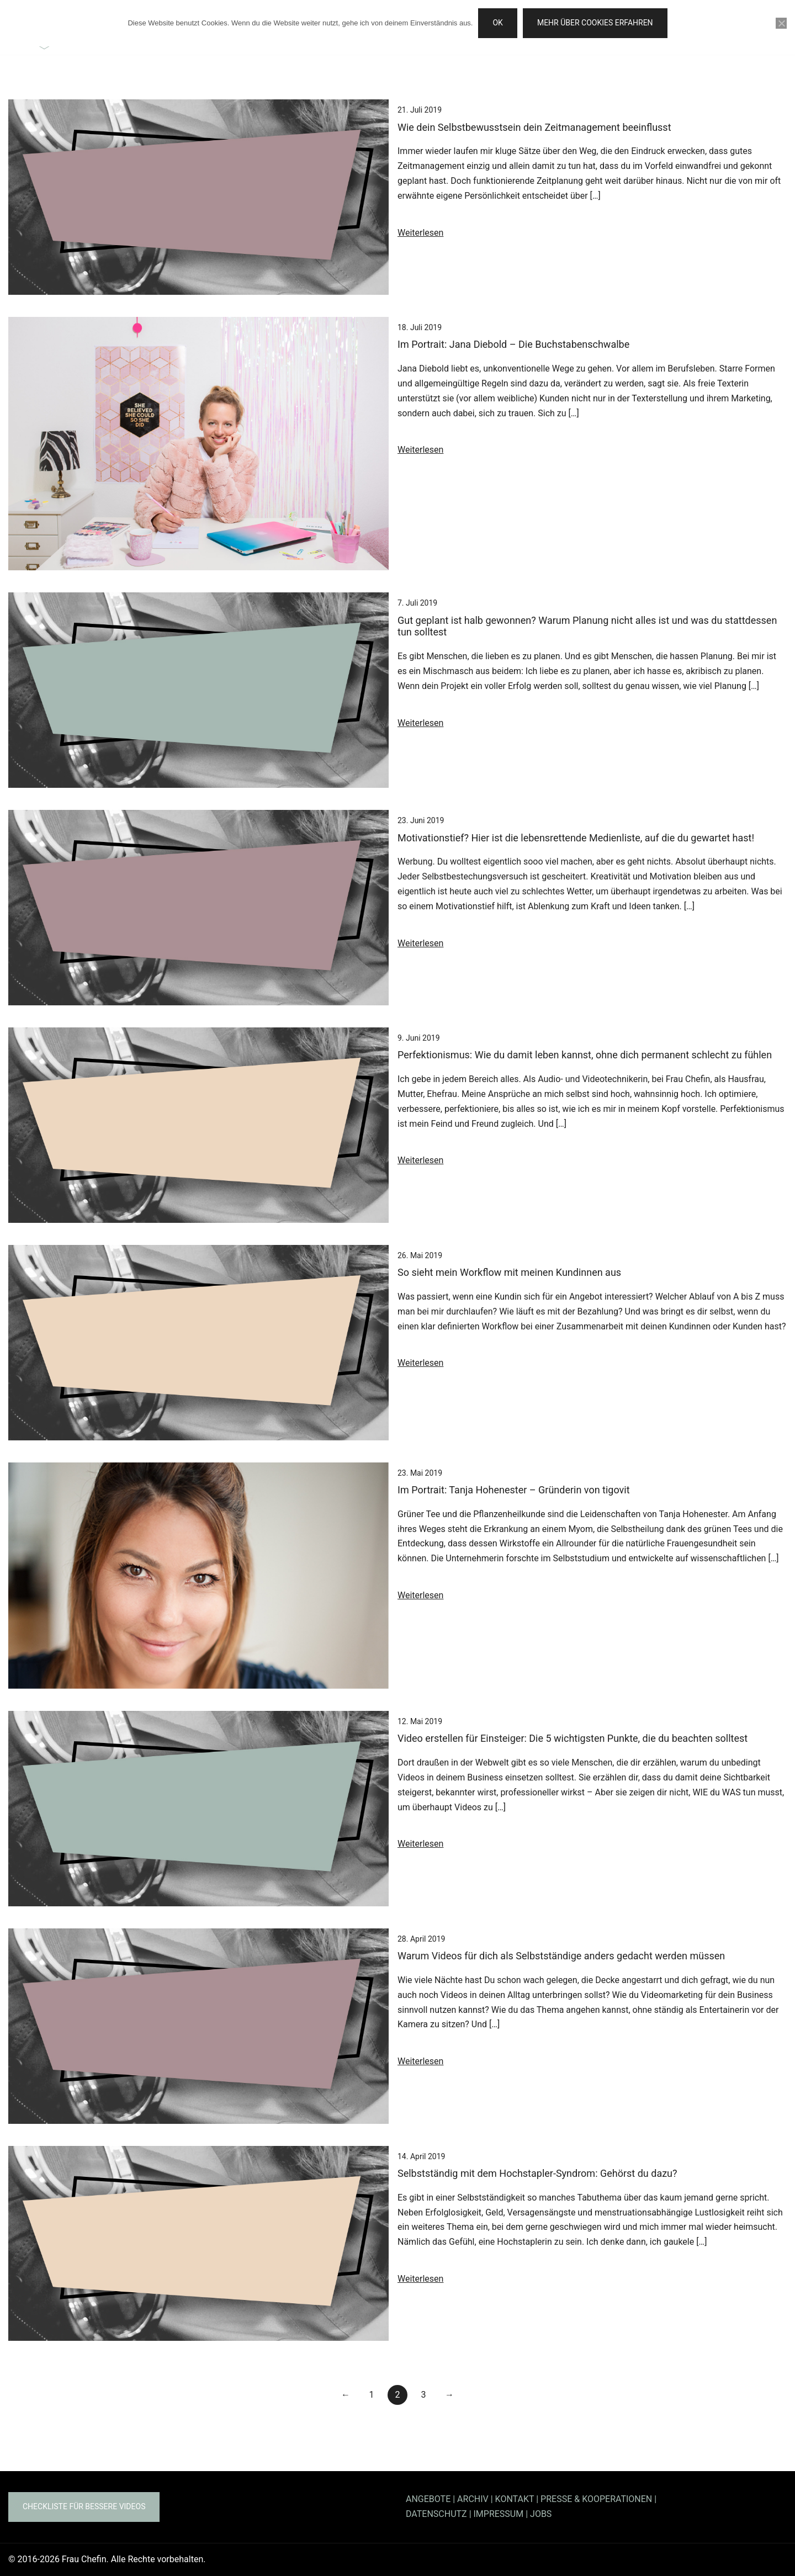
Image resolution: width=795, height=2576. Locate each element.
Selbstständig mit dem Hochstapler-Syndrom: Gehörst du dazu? (537, 2173)
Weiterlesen (420, 232)
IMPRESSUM (499, 2514)
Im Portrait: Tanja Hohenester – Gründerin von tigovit (514, 1490)
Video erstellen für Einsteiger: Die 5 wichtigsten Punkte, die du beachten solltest (573, 1738)
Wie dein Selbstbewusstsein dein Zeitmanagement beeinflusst (534, 127)
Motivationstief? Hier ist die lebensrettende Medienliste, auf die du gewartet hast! (576, 838)
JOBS (541, 2514)
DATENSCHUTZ (436, 2514)
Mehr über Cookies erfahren (595, 22)
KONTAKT (514, 2499)
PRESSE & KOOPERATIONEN (596, 2499)
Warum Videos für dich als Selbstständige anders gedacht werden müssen (561, 1956)
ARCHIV (473, 2499)
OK (497, 22)
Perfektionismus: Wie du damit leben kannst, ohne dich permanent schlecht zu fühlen (585, 1055)
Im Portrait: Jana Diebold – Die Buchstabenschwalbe (513, 344)
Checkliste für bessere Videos (84, 2506)
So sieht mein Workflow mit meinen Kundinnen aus (509, 1272)
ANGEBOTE (428, 2499)
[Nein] (781, 23)
